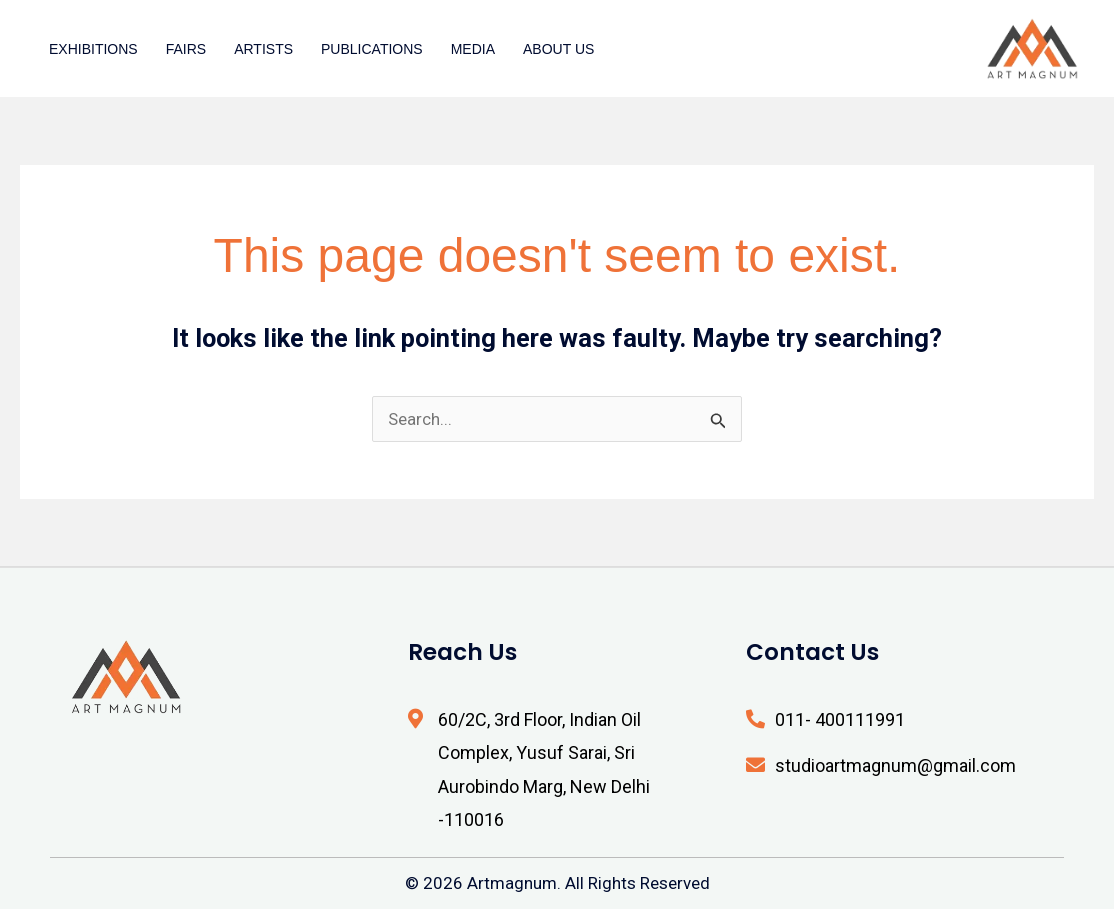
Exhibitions (93, 49)
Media (473, 49)
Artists (263, 49)
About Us (558, 49)
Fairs (186, 49)
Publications (372, 49)
